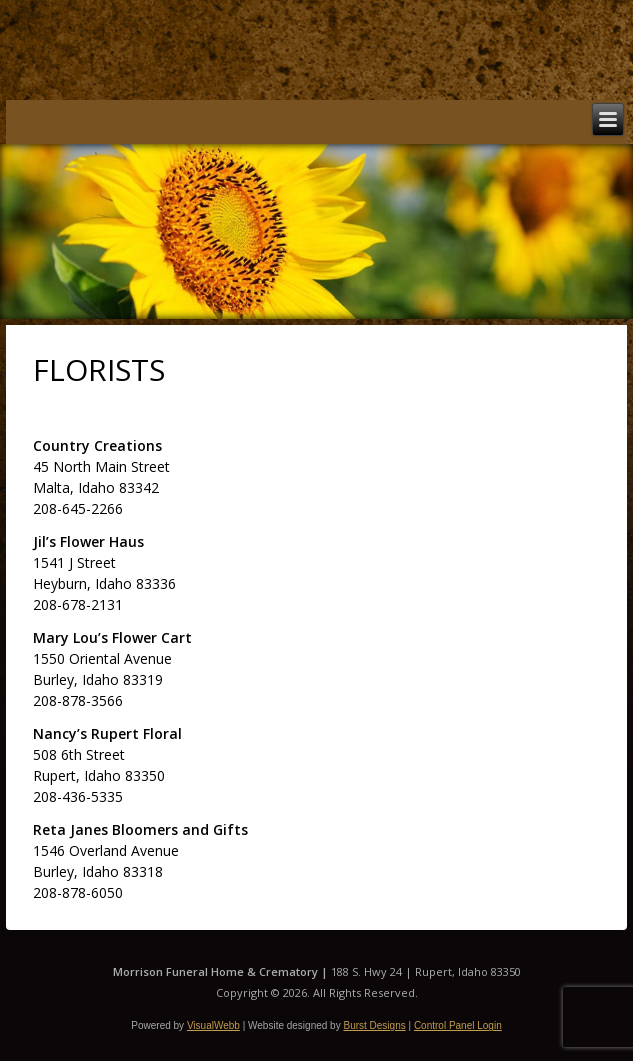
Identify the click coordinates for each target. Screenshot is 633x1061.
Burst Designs (374, 1025)
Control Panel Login (458, 1025)
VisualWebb (213, 1025)
